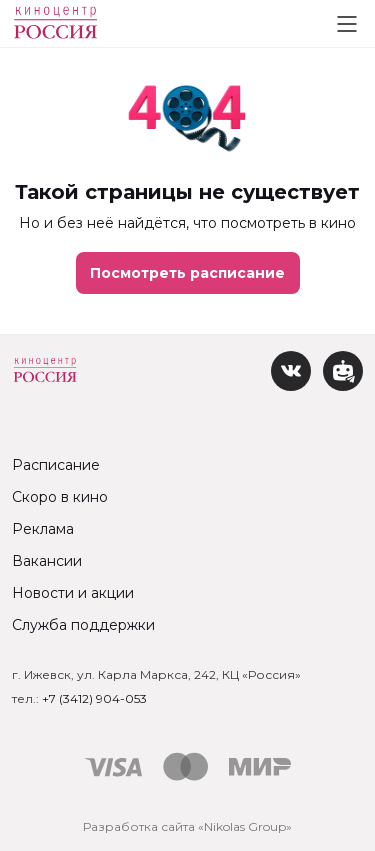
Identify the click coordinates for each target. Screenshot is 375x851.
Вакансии (47, 561)
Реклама (43, 529)
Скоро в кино (60, 497)
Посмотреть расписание (187, 273)
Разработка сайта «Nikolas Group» (187, 826)
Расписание (56, 465)
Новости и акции (73, 593)
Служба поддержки (83, 625)
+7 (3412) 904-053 (94, 698)
